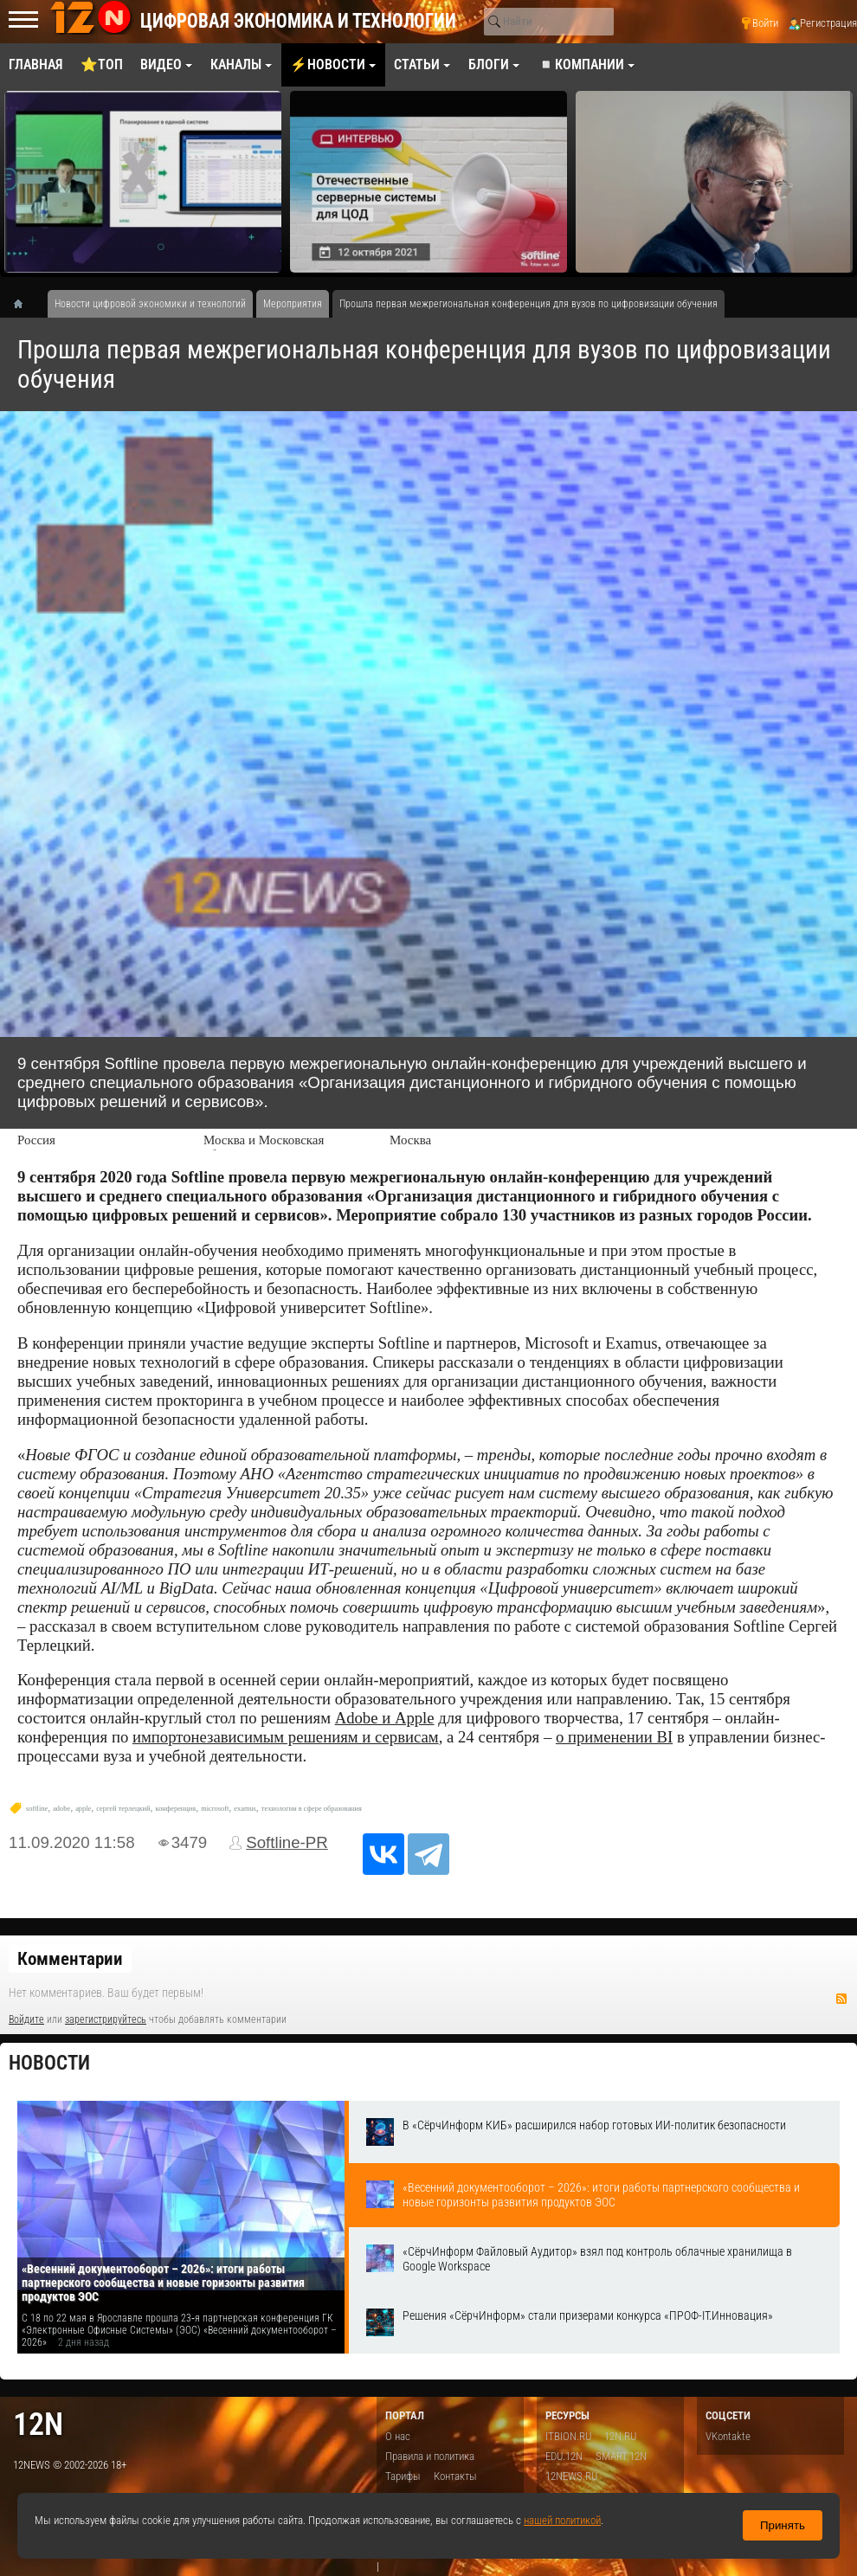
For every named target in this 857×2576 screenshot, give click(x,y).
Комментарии (70, 1958)
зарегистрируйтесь (105, 2019)
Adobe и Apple (385, 1718)
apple (83, 1809)
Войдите (26, 2019)
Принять (782, 2525)
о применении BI (614, 1737)
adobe (61, 1809)
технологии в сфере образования (311, 1809)
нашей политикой (562, 2520)
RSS (841, 1999)
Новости (49, 2063)
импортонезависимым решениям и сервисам (285, 1737)
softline (37, 1809)
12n (38, 2424)
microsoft (215, 1809)
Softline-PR (287, 1842)
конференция (175, 1809)
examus (245, 1809)
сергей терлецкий (123, 1809)
